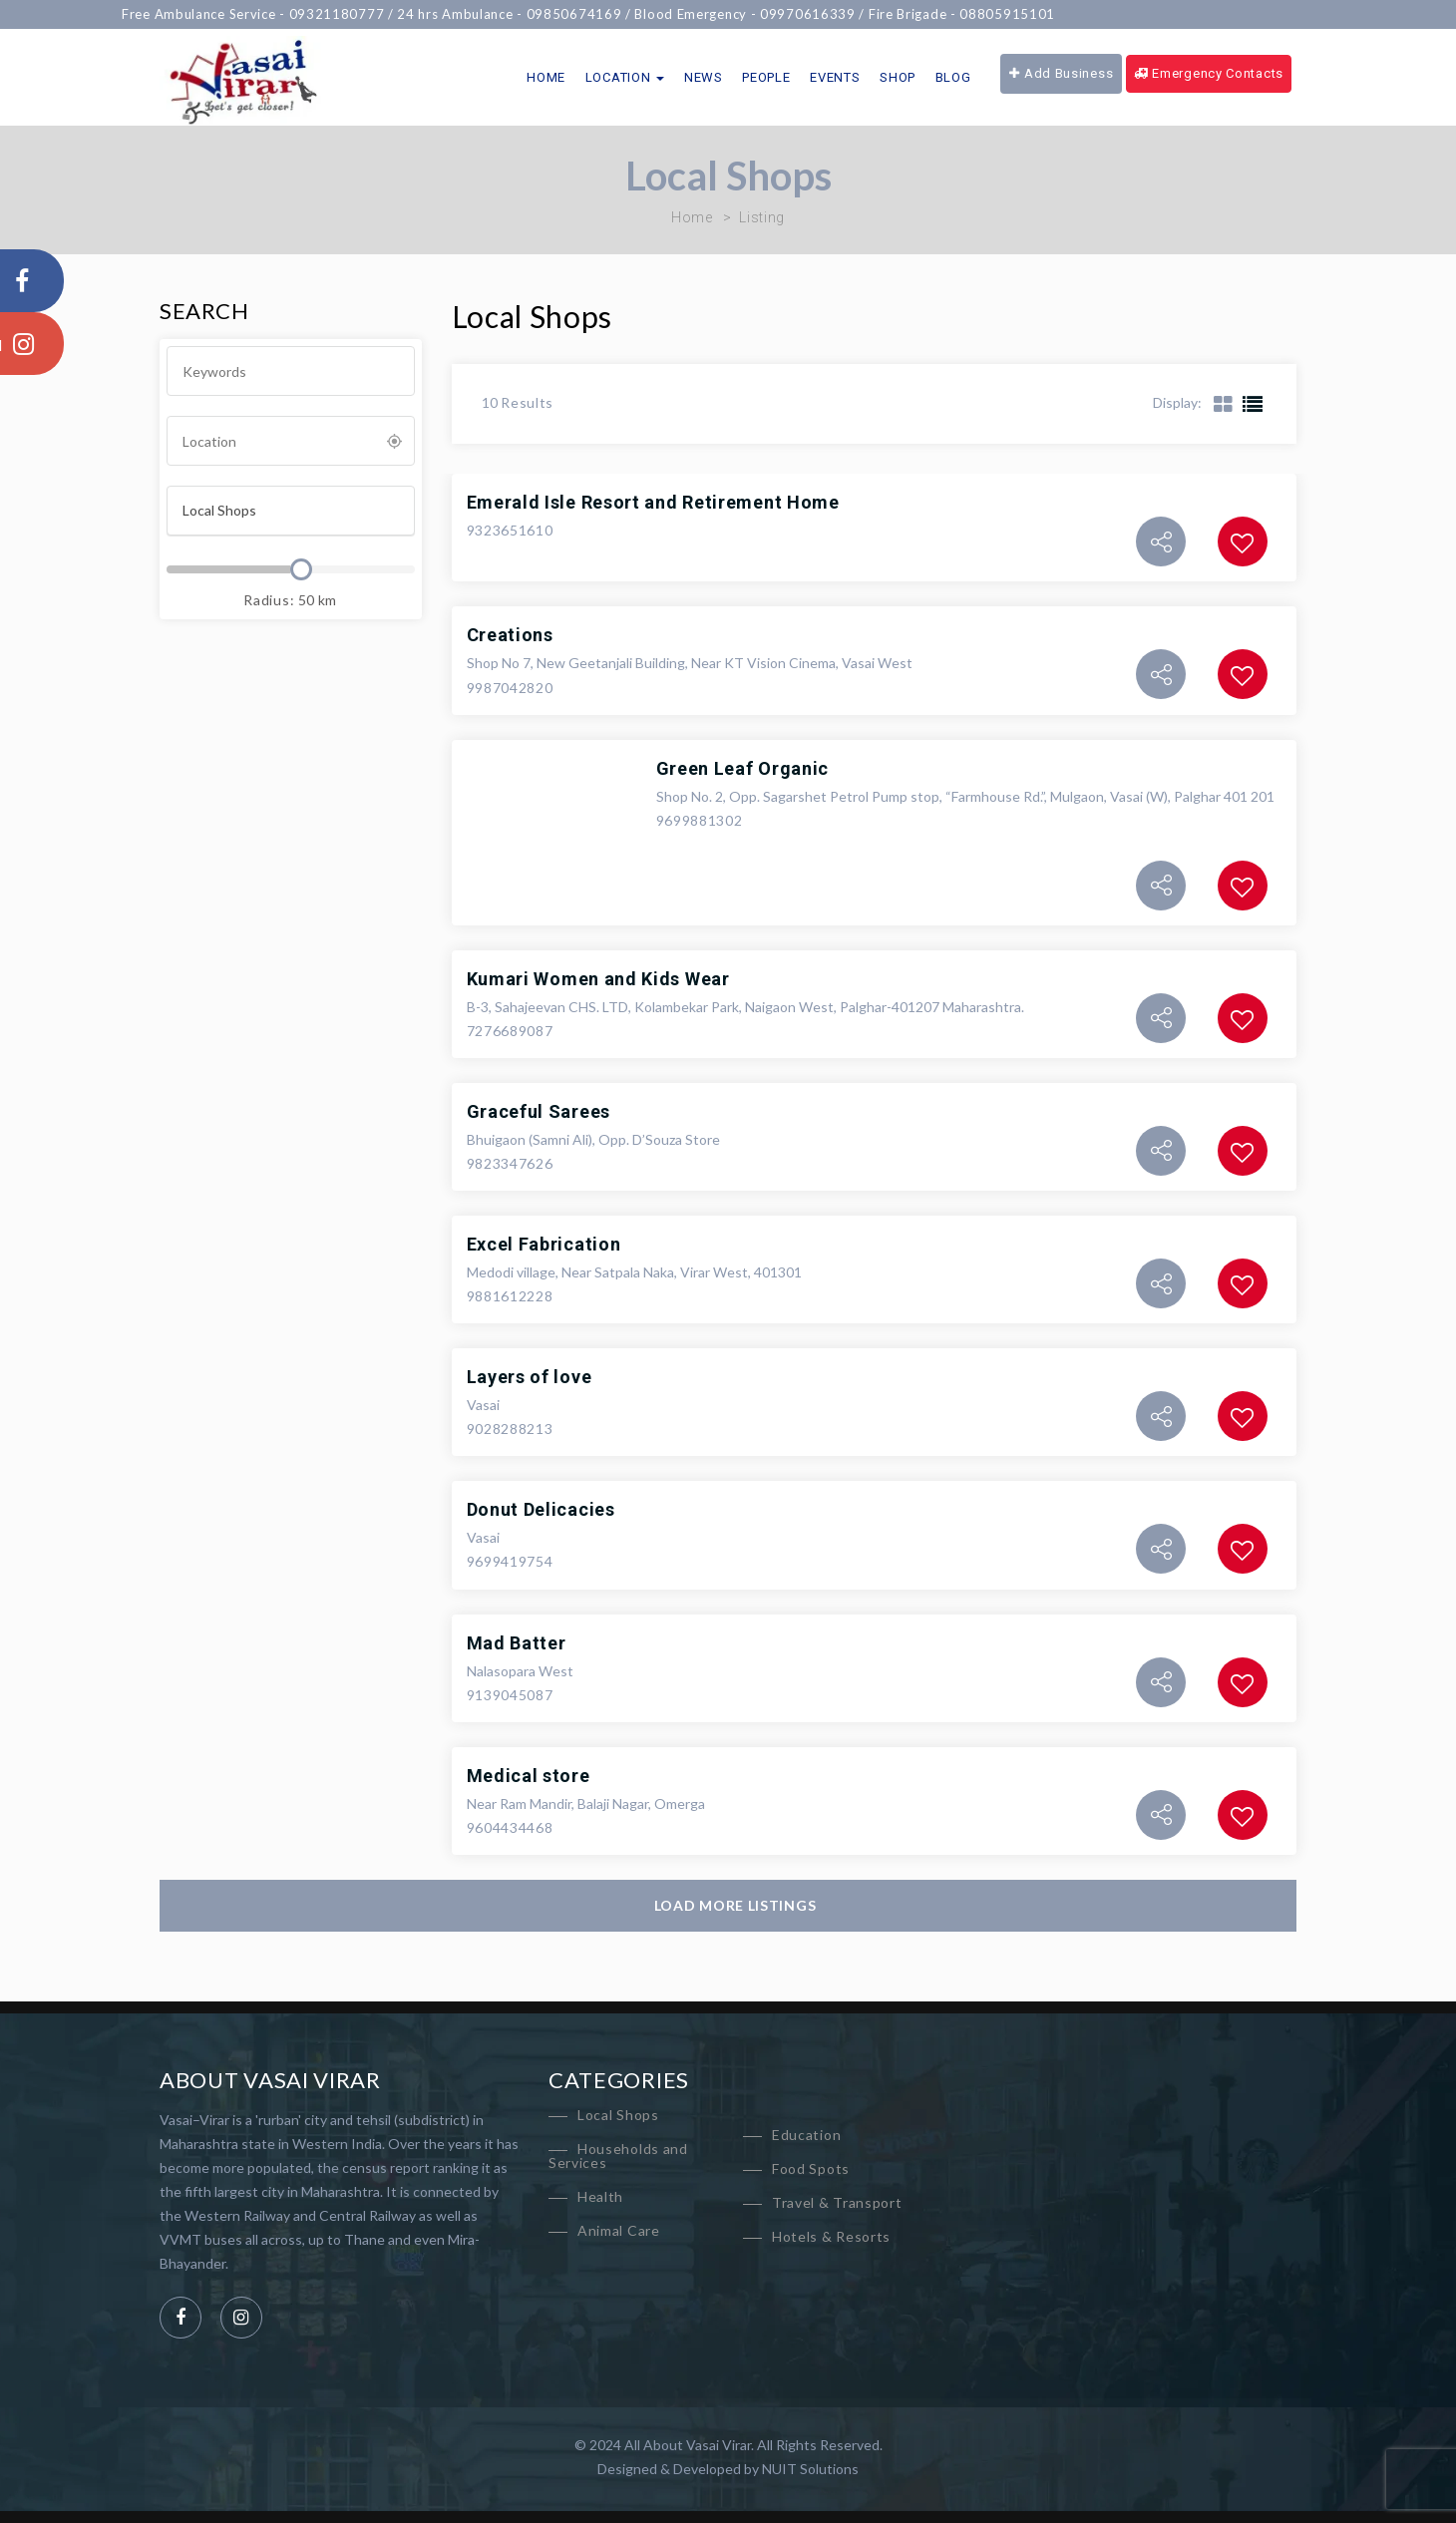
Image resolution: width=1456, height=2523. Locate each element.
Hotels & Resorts (831, 2236)
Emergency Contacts (1208, 73)
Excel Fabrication (544, 1244)
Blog (953, 77)
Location (624, 77)
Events (835, 77)
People (766, 77)
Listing (762, 217)
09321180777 (361, 14)
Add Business (1061, 73)
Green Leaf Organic (743, 768)
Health (600, 2196)
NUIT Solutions (810, 2468)
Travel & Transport (837, 2202)
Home (546, 77)
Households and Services (618, 2155)
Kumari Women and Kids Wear (598, 978)
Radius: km (290, 599)
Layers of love (529, 1376)
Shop (897, 77)
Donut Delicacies (541, 1509)
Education (806, 2134)
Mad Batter (516, 1642)
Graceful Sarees (539, 1111)
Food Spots (811, 2168)
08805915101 (1031, 14)
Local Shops (618, 2114)
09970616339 (832, 14)
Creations (510, 634)
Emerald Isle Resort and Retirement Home (653, 502)
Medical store (528, 1775)
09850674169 (598, 14)
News (703, 77)
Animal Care (618, 2230)
